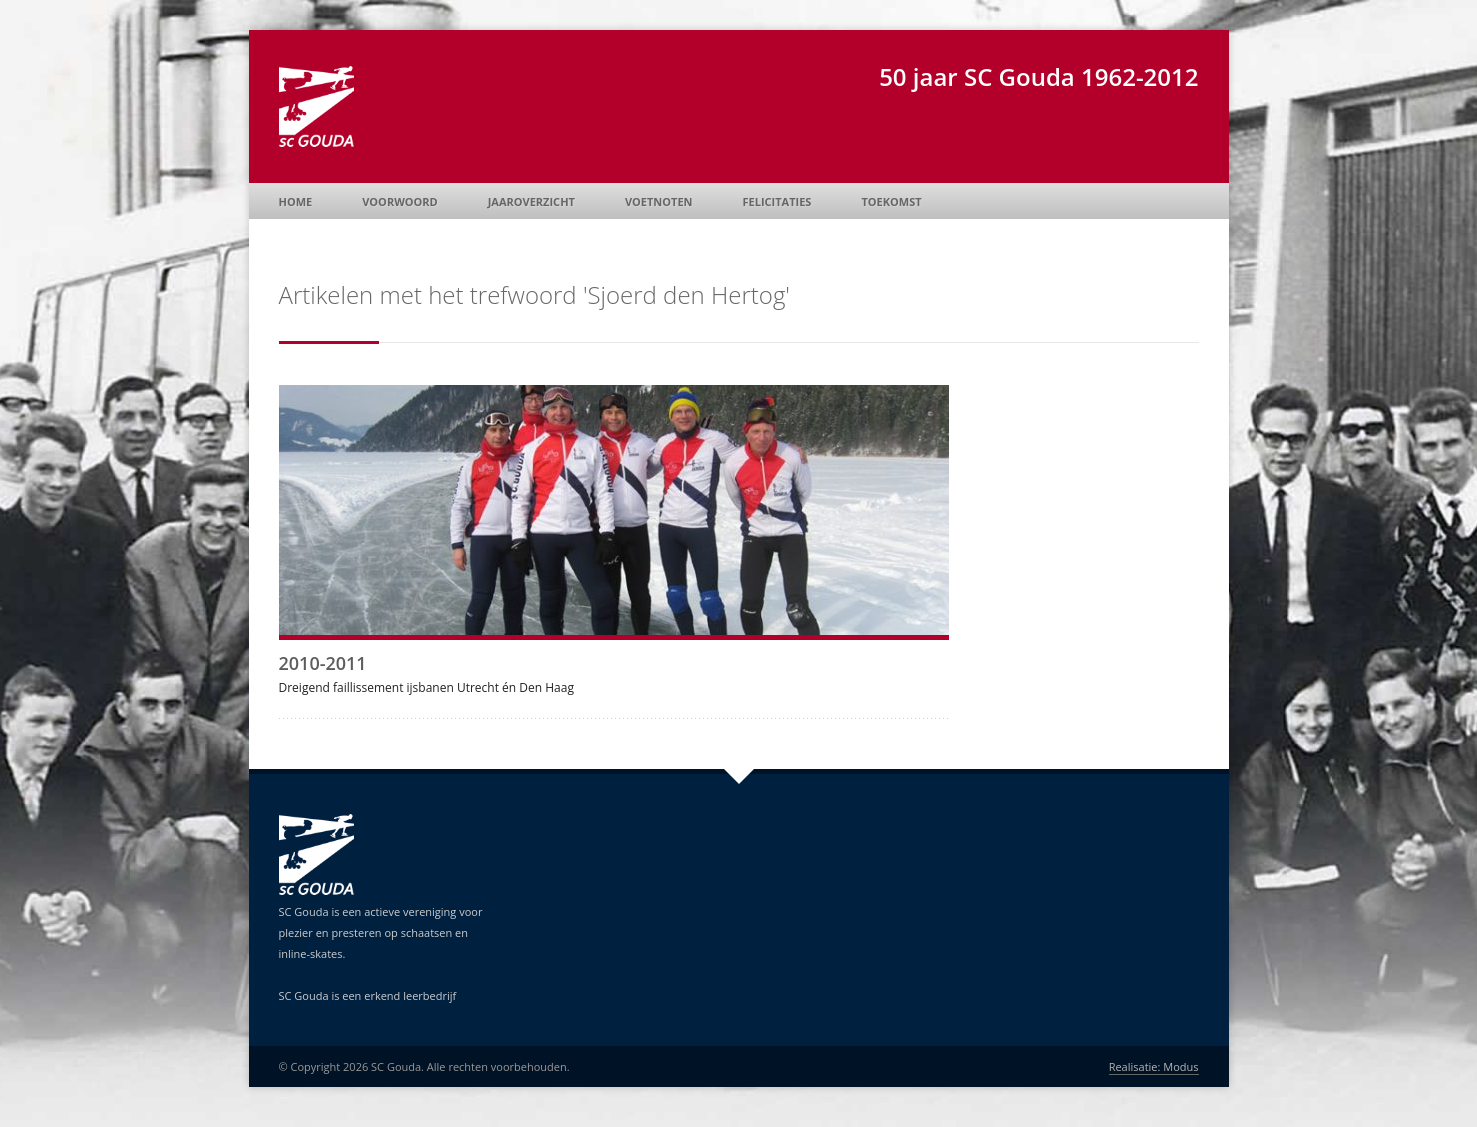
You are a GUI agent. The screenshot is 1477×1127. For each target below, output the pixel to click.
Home (296, 201)
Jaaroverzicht (531, 201)
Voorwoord (399, 201)
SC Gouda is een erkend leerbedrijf (368, 995)
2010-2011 (323, 663)
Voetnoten (659, 201)
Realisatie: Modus (1154, 1066)
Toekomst (891, 201)
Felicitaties (777, 201)
